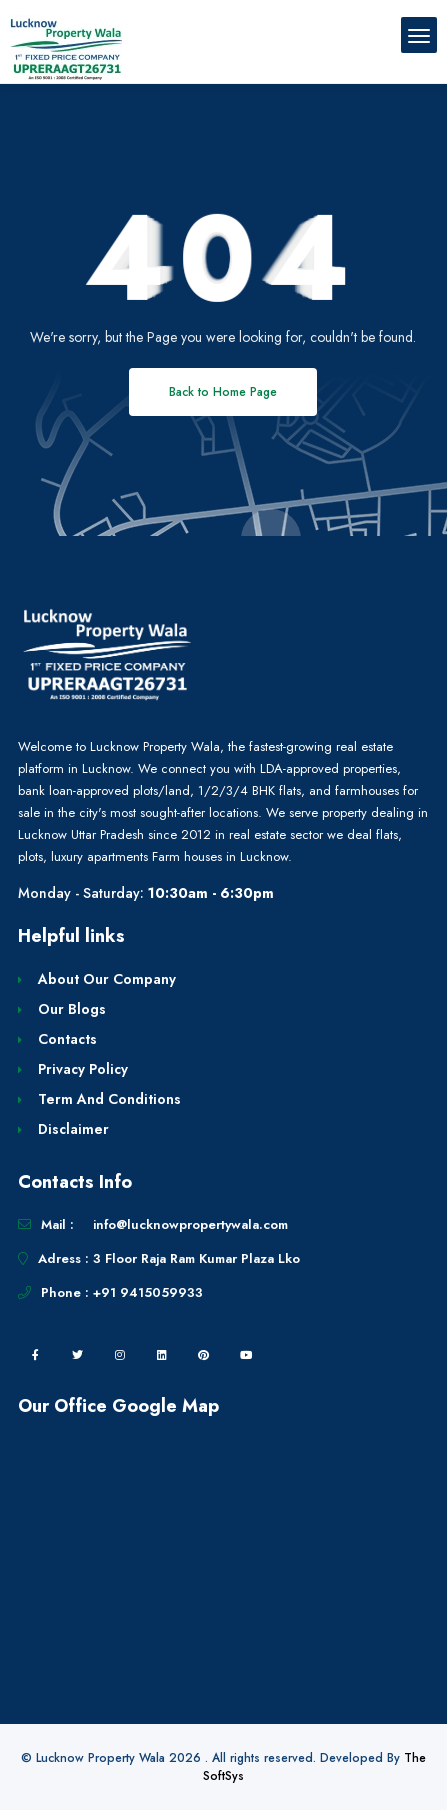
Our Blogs (72, 1009)
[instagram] (120, 1355)
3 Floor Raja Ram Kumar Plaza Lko (196, 1258)
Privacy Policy (83, 1069)
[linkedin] (162, 1355)
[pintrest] (204, 1355)
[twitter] (78, 1355)
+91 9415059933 (148, 1292)
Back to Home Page (223, 392)
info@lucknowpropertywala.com (190, 1224)
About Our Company (107, 979)
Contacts (67, 1039)
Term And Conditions (109, 1099)
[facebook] (36, 1355)
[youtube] (246, 1355)
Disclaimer (73, 1129)
